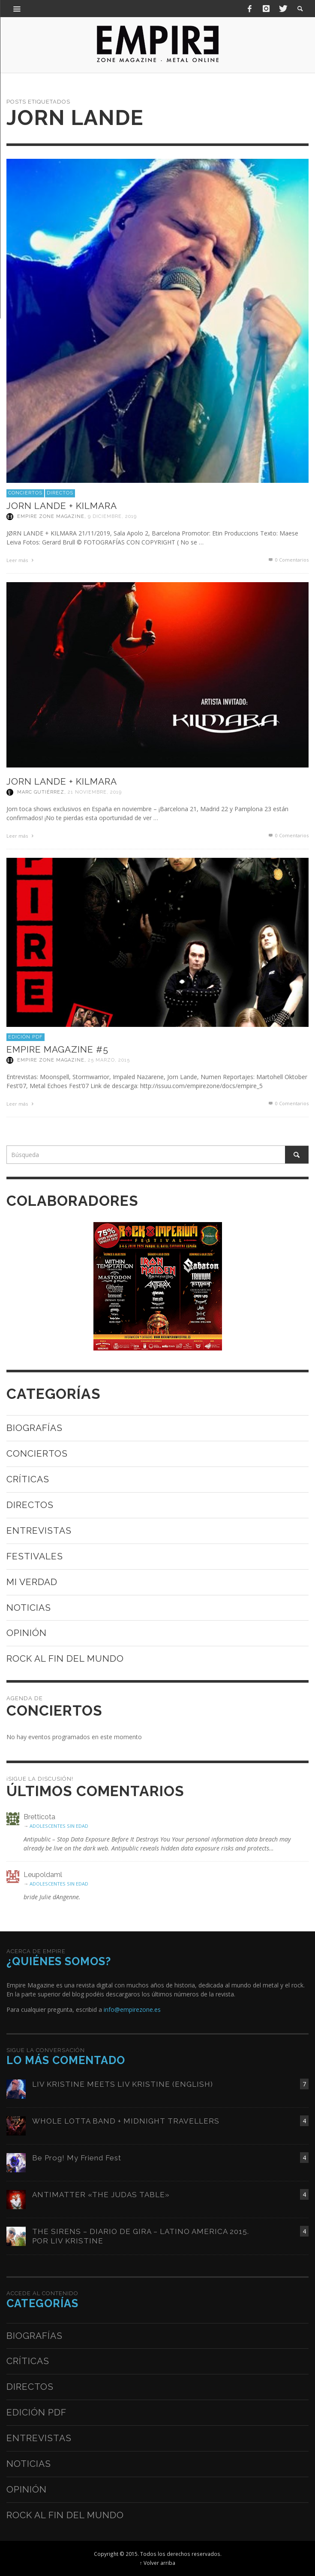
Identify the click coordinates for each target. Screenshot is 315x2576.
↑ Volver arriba (157, 2562)
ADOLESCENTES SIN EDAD (59, 1826)
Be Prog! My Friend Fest (76, 2158)
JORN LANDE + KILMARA (61, 505)
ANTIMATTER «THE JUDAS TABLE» (101, 2194)
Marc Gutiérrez (40, 792)
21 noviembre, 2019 (95, 792)
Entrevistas (39, 1530)
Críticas (27, 1479)
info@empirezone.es (132, 2009)
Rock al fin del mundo (65, 1658)
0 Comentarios (288, 559)
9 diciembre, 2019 (112, 516)
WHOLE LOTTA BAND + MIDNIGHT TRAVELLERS (125, 2121)
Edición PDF (25, 1037)
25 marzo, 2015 (109, 1060)
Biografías (34, 1427)
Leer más (21, 560)
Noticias (28, 1607)
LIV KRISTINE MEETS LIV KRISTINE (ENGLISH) (122, 2084)
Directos (60, 493)
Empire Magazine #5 (57, 1049)
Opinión (26, 1632)
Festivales (34, 1556)
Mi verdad (31, 1582)
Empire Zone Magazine (50, 516)
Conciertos (25, 493)
